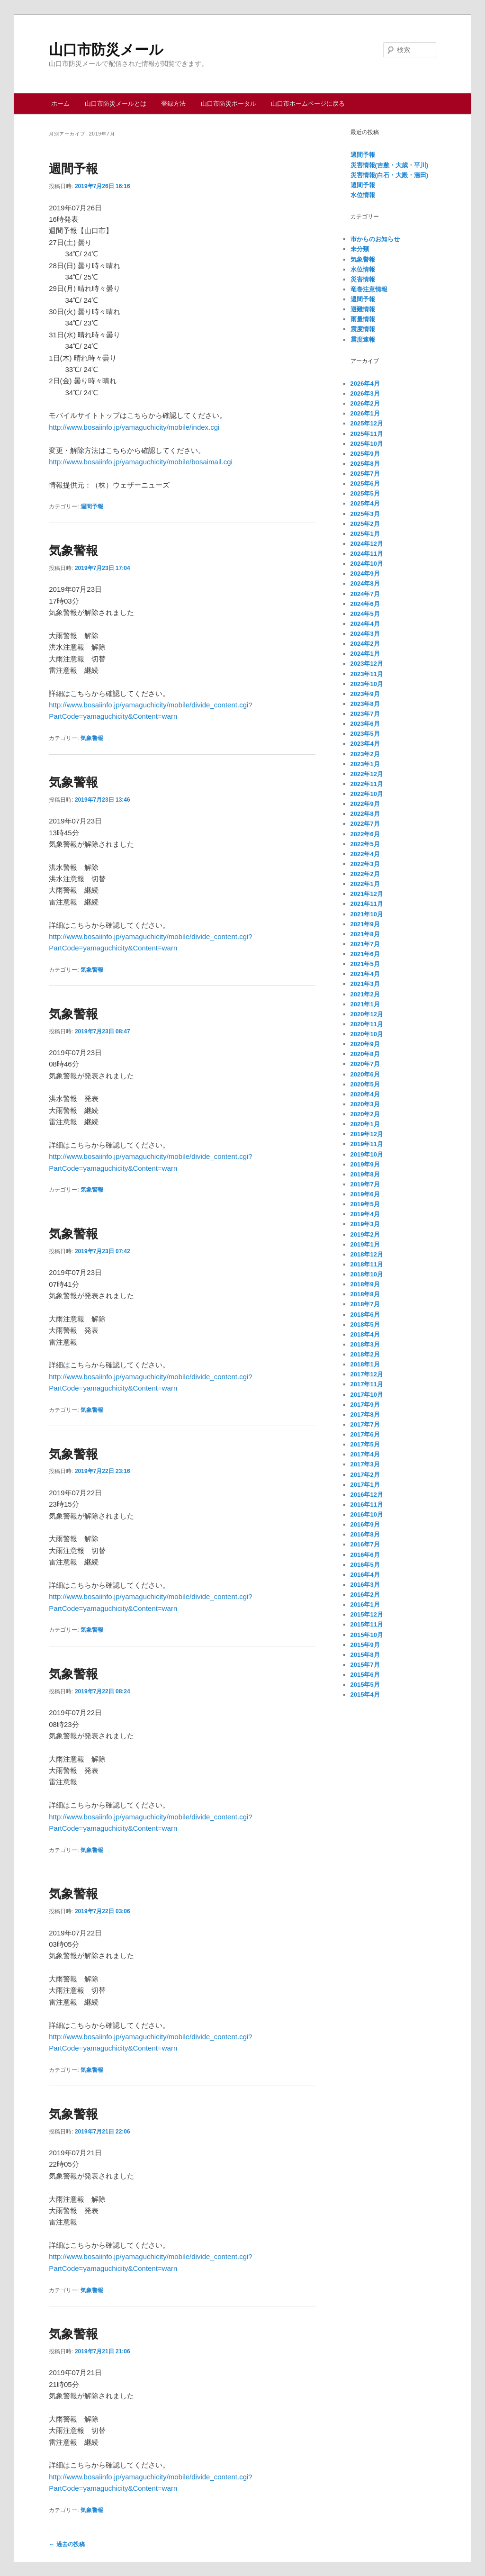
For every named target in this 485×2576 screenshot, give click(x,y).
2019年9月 (365, 1164)
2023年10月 (366, 683)
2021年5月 (365, 963)
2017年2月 (365, 1474)
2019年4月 (365, 1214)
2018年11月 (366, 1264)
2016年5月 (365, 1564)
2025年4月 (365, 503)
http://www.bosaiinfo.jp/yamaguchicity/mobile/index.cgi (134, 427)
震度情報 (362, 329)
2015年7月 (365, 1664)
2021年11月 (366, 903)
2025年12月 (366, 423)
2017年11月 (366, 1384)
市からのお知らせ (375, 239)
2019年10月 (366, 1154)
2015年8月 (365, 1654)
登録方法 (173, 103)
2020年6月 (365, 1074)
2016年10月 (366, 1514)
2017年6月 (365, 1434)
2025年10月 (366, 443)
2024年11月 (366, 553)
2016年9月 (365, 1524)
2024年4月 (365, 623)
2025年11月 (366, 433)
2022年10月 (366, 793)
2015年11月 (366, 1624)
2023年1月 (365, 764)
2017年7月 (365, 1424)
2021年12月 (366, 893)
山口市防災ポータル (228, 103)
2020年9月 (365, 1044)
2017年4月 (365, 1454)
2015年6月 (365, 1674)
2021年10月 (366, 914)
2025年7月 (365, 473)
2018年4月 (365, 1334)
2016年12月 (366, 1494)
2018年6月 (365, 1314)
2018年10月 (366, 1274)
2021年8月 (365, 934)
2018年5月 (365, 1324)
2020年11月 (366, 1024)
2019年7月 (365, 1184)
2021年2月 (365, 994)
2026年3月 (365, 393)
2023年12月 (366, 663)
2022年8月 (365, 813)
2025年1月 (365, 533)
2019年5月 (365, 1204)
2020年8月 (365, 1054)
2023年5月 (365, 733)
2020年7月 (365, 1063)
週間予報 (73, 169)
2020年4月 (365, 1094)
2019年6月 (365, 1194)
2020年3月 (365, 1104)
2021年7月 (365, 944)
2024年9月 (365, 573)
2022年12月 (366, 773)
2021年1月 (365, 1004)
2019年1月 (365, 1244)
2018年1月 (365, 1364)
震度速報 (362, 339)
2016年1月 (365, 1604)
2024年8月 (365, 583)
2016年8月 (365, 1534)
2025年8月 (365, 463)
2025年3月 (365, 513)
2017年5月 (365, 1444)
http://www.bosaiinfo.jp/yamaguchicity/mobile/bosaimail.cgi (141, 462)
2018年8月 (365, 1294)
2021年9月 (365, 924)
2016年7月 (365, 1544)
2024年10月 (366, 563)
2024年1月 (365, 653)
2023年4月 (365, 743)
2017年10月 (366, 1394)
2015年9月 (365, 1644)
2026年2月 (365, 403)
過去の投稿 (66, 2544)
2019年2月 (365, 1234)
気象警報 (73, 550)
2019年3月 (365, 1224)
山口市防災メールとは (115, 103)
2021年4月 (365, 973)
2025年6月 (365, 483)
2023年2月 (365, 754)
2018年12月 (366, 1254)
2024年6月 (365, 603)
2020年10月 (366, 1034)
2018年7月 (365, 1304)
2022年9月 (365, 803)
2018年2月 (365, 1354)
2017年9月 (365, 1404)
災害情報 (362, 279)
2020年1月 (365, 1124)
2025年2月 (365, 523)
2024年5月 (365, 613)
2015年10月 (366, 1634)
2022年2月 (365, 873)
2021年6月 (365, 954)
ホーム (60, 103)
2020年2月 (365, 1114)
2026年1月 (365, 413)
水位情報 (362, 195)
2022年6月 (365, 834)
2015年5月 (365, 1684)
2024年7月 (365, 593)
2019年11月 (366, 1144)
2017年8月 (365, 1414)
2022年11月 (366, 783)
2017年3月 (365, 1464)
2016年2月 (365, 1594)
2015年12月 (366, 1614)
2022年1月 (365, 883)
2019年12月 (366, 1134)
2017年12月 (366, 1374)
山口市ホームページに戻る (308, 103)
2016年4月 (365, 1574)
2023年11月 (366, 674)
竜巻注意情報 (368, 289)
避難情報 (362, 309)
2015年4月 (365, 1694)
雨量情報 (362, 319)
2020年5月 (365, 1084)
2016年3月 (365, 1584)
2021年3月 (365, 983)
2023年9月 (365, 693)
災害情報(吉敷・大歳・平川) (389, 165)
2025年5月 (365, 493)
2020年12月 (366, 1014)
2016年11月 (366, 1504)
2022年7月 (365, 823)
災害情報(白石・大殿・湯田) (389, 175)
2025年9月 (365, 453)
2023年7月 (365, 713)
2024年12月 (366, 543)
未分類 (359, 249)
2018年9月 (365, 1284)
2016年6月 (365, 1554)
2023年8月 (365, 703)
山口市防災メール (106, 49)
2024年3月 (365, 633)
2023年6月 (365, 723)
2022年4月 (365, 854)
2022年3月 (365, 864)
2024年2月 (365, 643)
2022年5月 (365, 844)
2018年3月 (365, 1344)
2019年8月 (365, 1174)
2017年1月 (365, 1484)
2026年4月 (365, 383)
